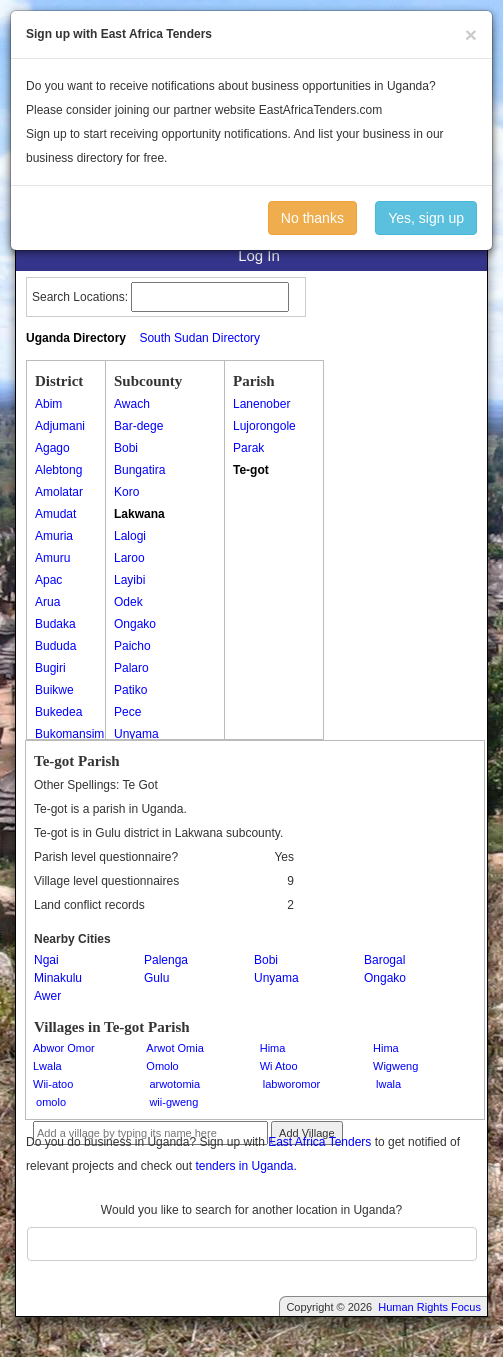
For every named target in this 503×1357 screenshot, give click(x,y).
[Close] (471, 34)
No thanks (312, 218)
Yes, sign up (426, 218)
